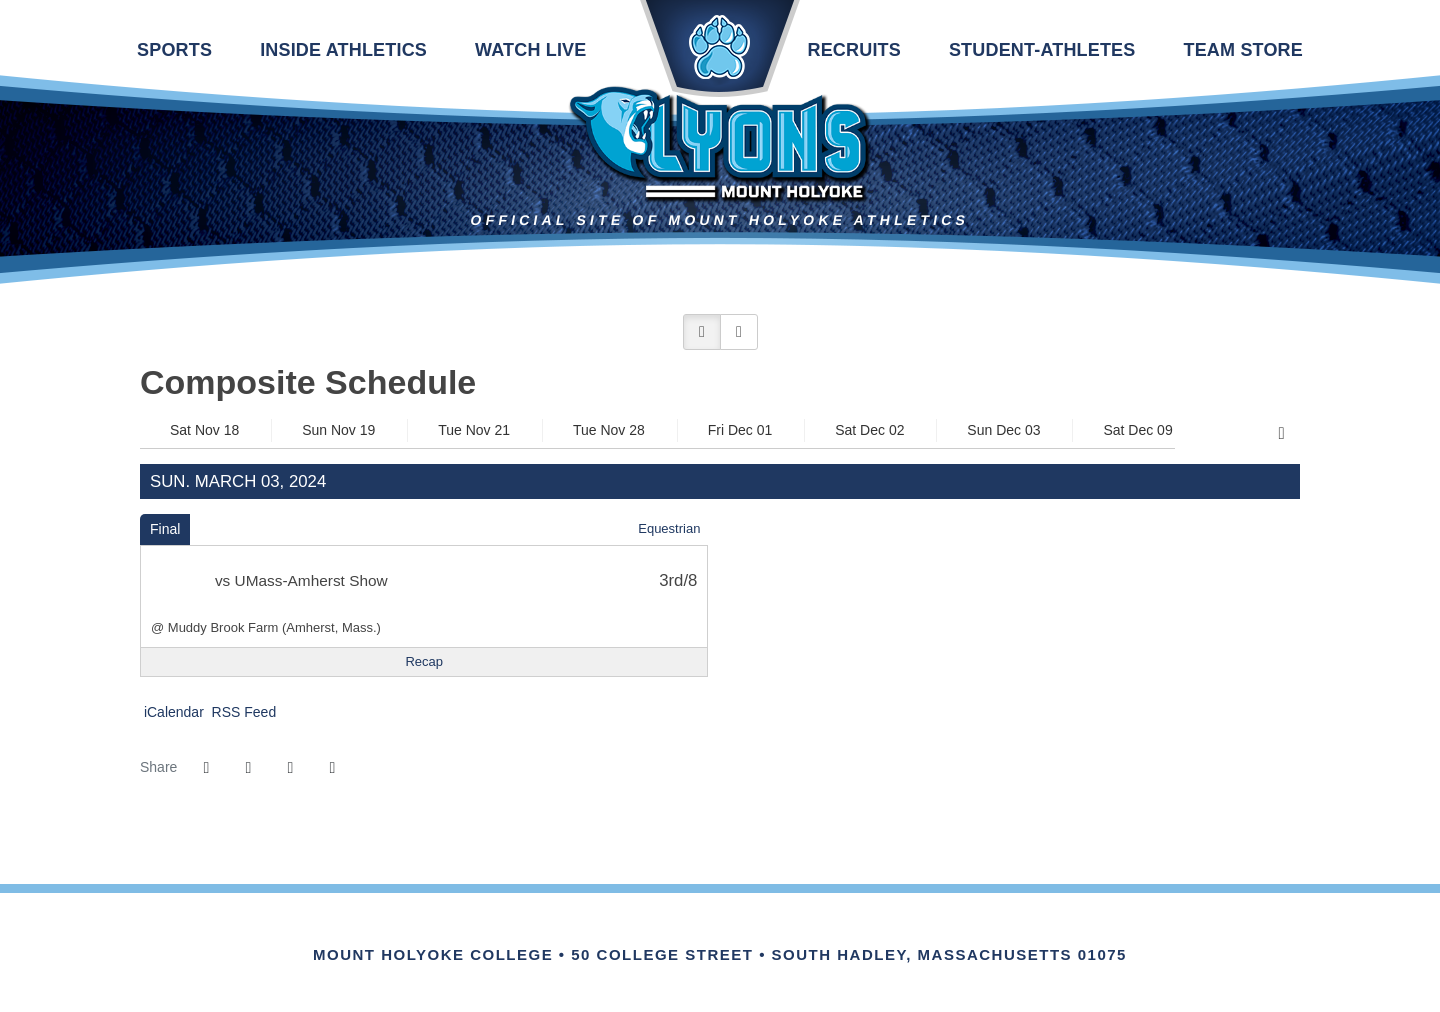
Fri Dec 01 (740, 430)
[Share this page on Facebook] (206, 768)
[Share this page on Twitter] (248, 768)
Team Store (1242, 50)
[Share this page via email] (290, 768)
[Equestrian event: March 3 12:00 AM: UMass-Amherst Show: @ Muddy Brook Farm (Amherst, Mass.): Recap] (424, 662)
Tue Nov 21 (474, 430)
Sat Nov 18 (204, 430)
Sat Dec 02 (869, 430)
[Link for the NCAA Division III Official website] (747, 933)
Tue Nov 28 (609, 430)
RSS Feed (242, 712)
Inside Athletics (343, 50)
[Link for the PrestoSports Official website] (802, 933)
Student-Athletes (1042, 50)
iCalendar (172, 712)
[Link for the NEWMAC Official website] (637, 933)
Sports (174, 50)
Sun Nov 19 (338, 430)
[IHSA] (692, 933)
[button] (702, 332)
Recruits (853, 50)
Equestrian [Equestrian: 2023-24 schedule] (669, 528)
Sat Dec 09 (1137, 430)
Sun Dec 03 (1003, 430)
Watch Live (530, 50)
